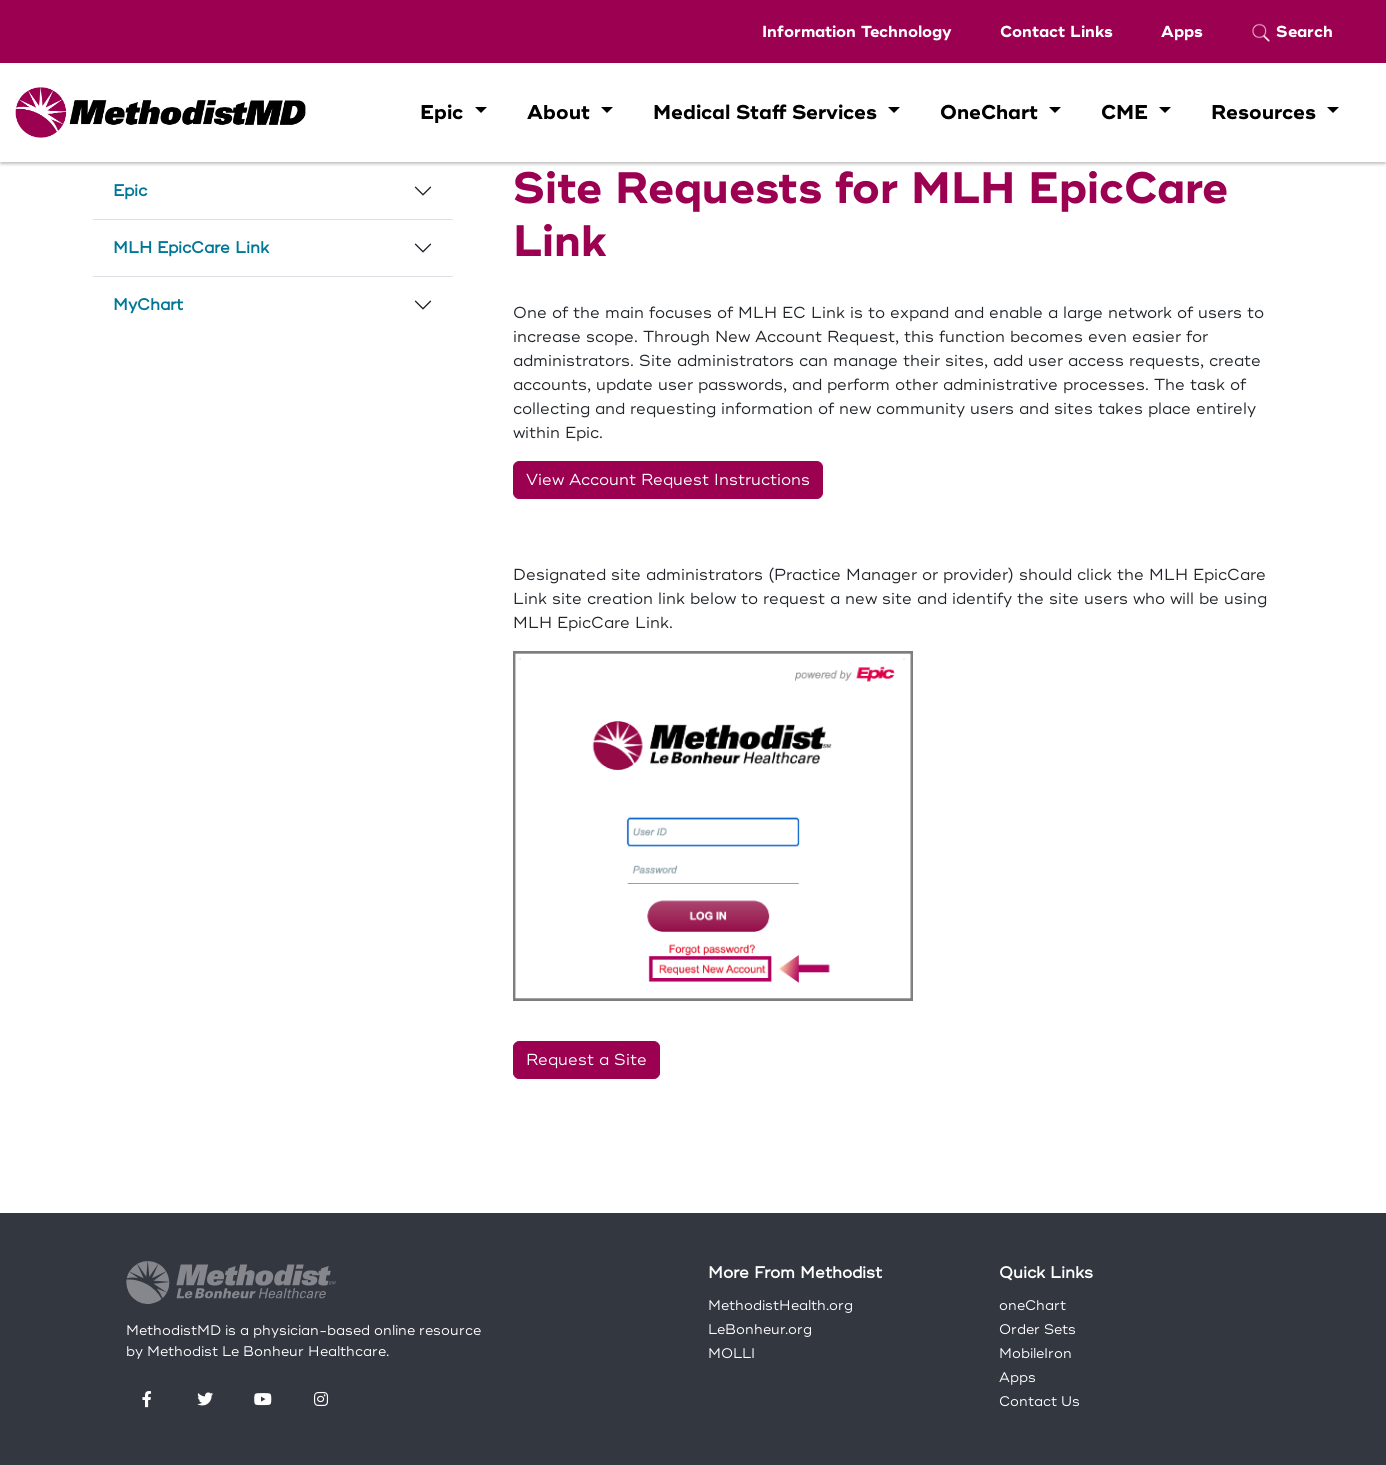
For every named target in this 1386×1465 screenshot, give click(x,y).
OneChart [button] (992, 112)
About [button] (561, 112)
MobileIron (1035, 1353)
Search (1292, 32)
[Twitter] (205, 1400)
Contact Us (1039, 1401)
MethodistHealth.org (780, 1305)
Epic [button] (444, 112)
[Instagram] (321, 1400)
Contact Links (1056, 32)
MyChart (148, 305)
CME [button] (1127, 112)
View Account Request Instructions (668, 480)
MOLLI (731, 1353)
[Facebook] (147, 1400)
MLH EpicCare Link (191, 248)
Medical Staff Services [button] (768, 112)
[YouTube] (263, 1400)
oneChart (1032, 1305)
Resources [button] (1266, 112)
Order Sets (1037, 1329)
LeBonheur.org (760, 1329)
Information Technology (857, 32)
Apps (1182, 32)
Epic (130, 191)
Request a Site (586, 1060)
